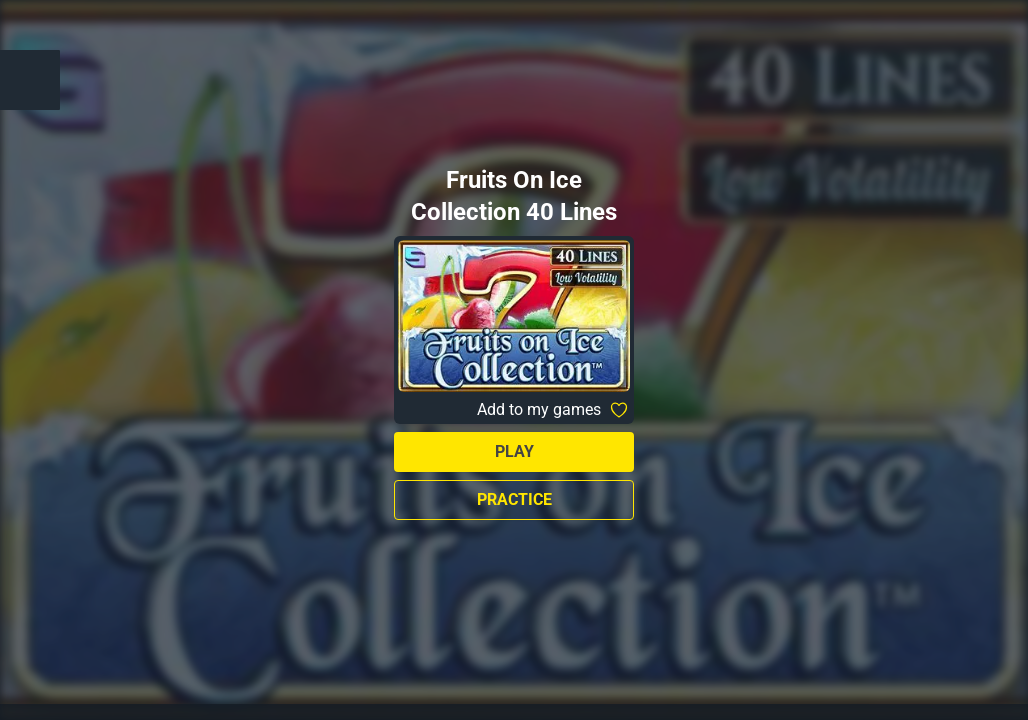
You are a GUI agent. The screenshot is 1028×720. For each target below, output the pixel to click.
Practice (514, 499)
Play (514, 451)
